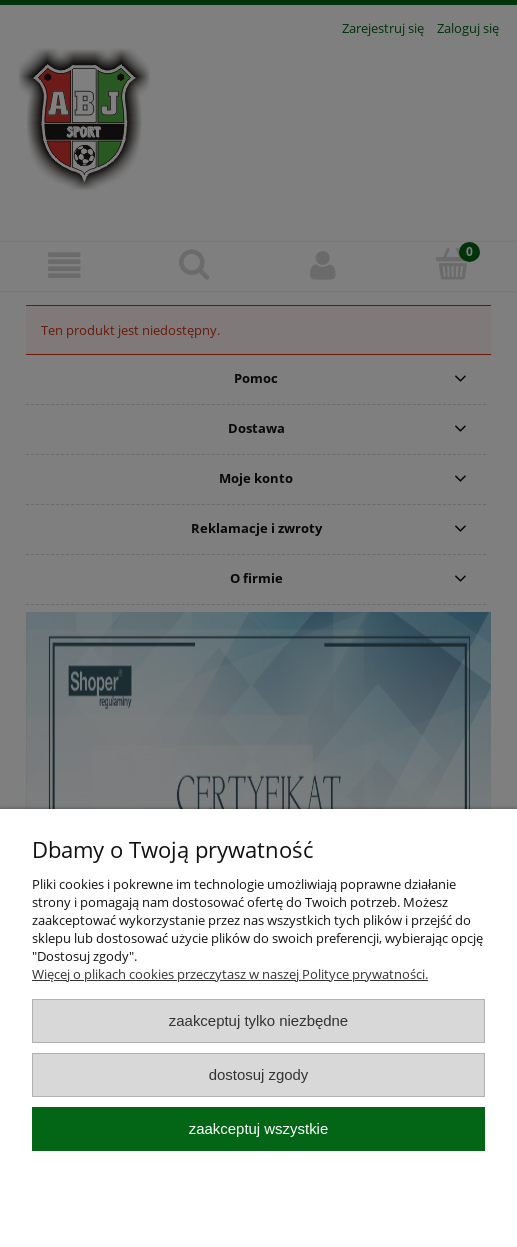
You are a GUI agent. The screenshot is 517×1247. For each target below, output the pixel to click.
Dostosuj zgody (259, 1074)
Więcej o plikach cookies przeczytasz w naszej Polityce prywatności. (230, 974)
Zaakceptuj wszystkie (258, 1128)
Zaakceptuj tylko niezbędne (258, 1020)
